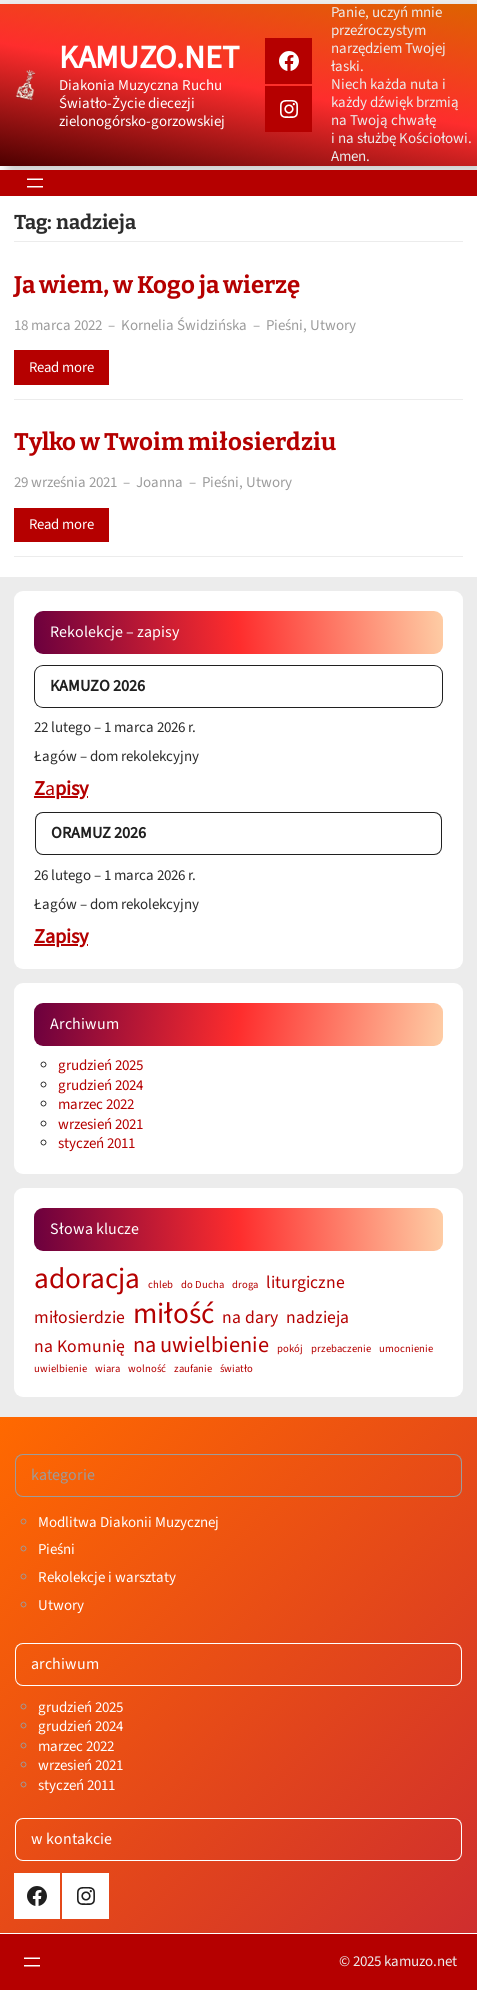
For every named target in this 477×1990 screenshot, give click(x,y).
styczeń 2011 (96, 1143)
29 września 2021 (65, 482)
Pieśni (284, 325)
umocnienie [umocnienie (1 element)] (406, 1349)
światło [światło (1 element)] (236, 1369)
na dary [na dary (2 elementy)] (250, 1317)
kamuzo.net (149, 58)
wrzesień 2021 (100, 1124)
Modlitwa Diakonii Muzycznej (128, 1522)
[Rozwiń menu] (35, 183)
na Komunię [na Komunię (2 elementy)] (79, 1346)
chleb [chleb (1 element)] (160, 1285)
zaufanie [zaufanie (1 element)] (193, 1369)
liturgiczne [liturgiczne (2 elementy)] (305, 1282)
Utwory (333, 325)
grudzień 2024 (100, 1085)
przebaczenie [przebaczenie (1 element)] (341, 1349)
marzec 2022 (96, 1104)
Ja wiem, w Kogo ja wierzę (157, 285)
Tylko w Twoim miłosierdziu (175, 442)
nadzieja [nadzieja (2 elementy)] (317, 1317)
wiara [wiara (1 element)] (107, 1369)
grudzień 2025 (100, 1065)
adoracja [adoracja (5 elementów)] (87, 1279)
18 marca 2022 (58, 325)
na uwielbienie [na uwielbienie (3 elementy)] (201, 1345)
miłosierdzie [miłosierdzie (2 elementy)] (79, 1317)
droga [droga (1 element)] (245, 1285)
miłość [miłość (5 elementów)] (173, 1314)
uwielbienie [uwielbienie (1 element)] (60, 1369)
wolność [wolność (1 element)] (147, 1369)
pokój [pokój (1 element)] (290, 1349)
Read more (61, 367)
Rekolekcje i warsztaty (107, 1577)
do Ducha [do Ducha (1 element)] (202, 1285)
